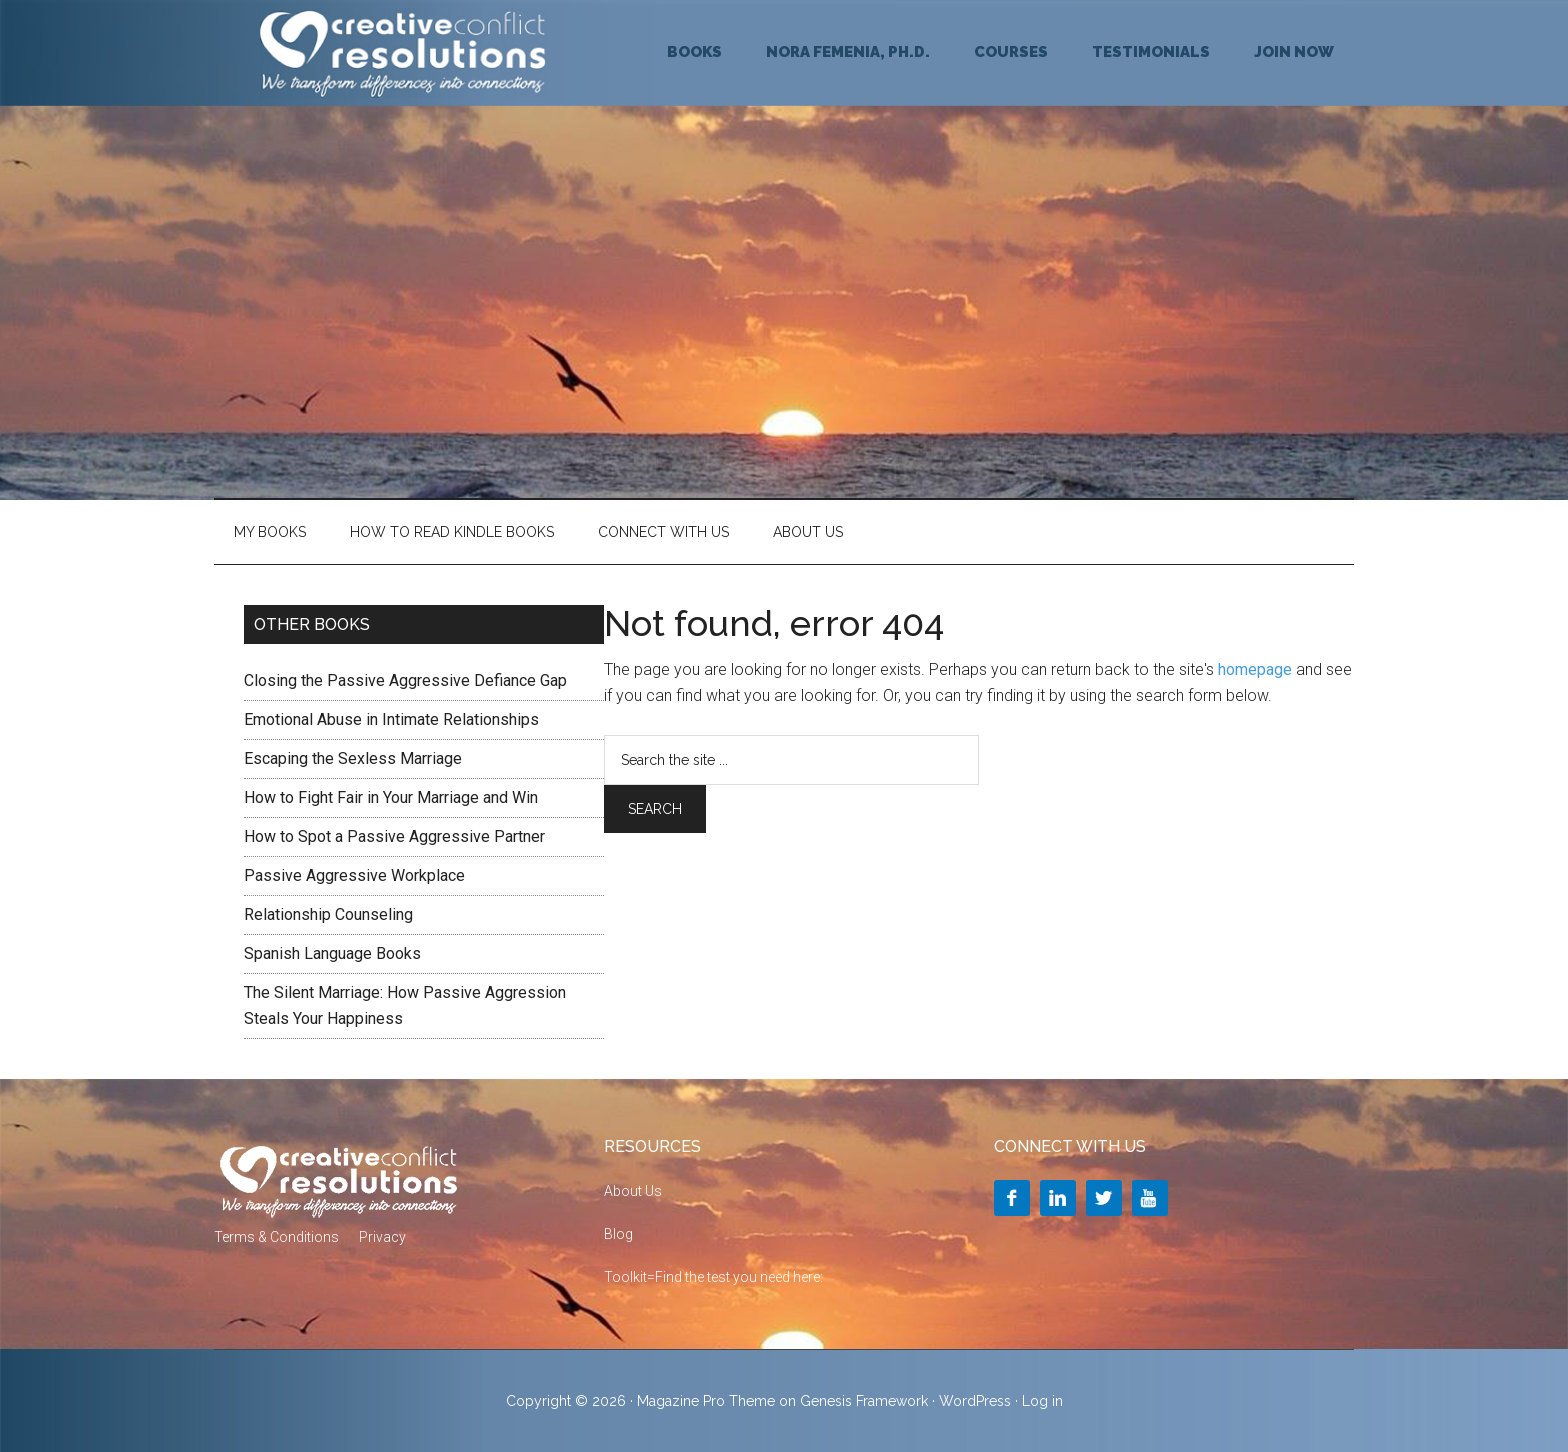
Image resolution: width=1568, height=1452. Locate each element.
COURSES (1011, 52)
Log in (1042, 1401)
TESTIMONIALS (1151, 52)
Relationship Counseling (328, 914)
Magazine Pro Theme (706, 1401)
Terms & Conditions (276, 1237)
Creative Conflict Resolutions (404, 53)
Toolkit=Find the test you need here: (713, 1277)
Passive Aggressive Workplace (354, 875)
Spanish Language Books (332, 953)
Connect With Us (663, 532)
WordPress (975, 1401)
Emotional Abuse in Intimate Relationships (391, 719)
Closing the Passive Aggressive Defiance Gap (405, 680)
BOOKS (694, 52)
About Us (808, 532)
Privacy (382, 1237)
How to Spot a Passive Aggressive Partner (394, 836)
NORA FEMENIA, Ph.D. (848, 52)
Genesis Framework (864, 1401)
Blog (618, 1234)
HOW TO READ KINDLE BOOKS (452, 532)
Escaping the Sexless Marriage (353, 758)
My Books (270, 532)
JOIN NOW (1294, 52)
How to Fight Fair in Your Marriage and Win (391, 797)
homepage (1255, 669)
